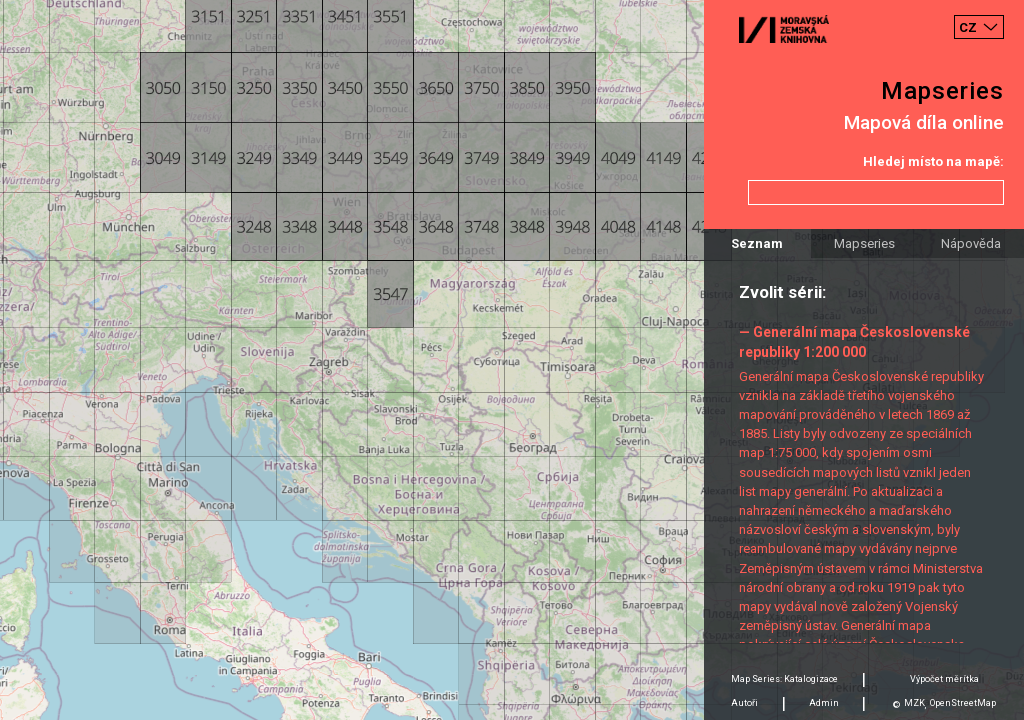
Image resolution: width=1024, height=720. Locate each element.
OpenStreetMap (963, 703)
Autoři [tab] (744, 703)
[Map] (512, 360)
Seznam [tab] (757, 243)
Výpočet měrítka (944, 679)
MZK (914, 703)
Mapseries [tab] (864, 243)
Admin (824, 703)
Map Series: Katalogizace (784, 679)
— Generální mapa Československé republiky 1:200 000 (854, 341)
